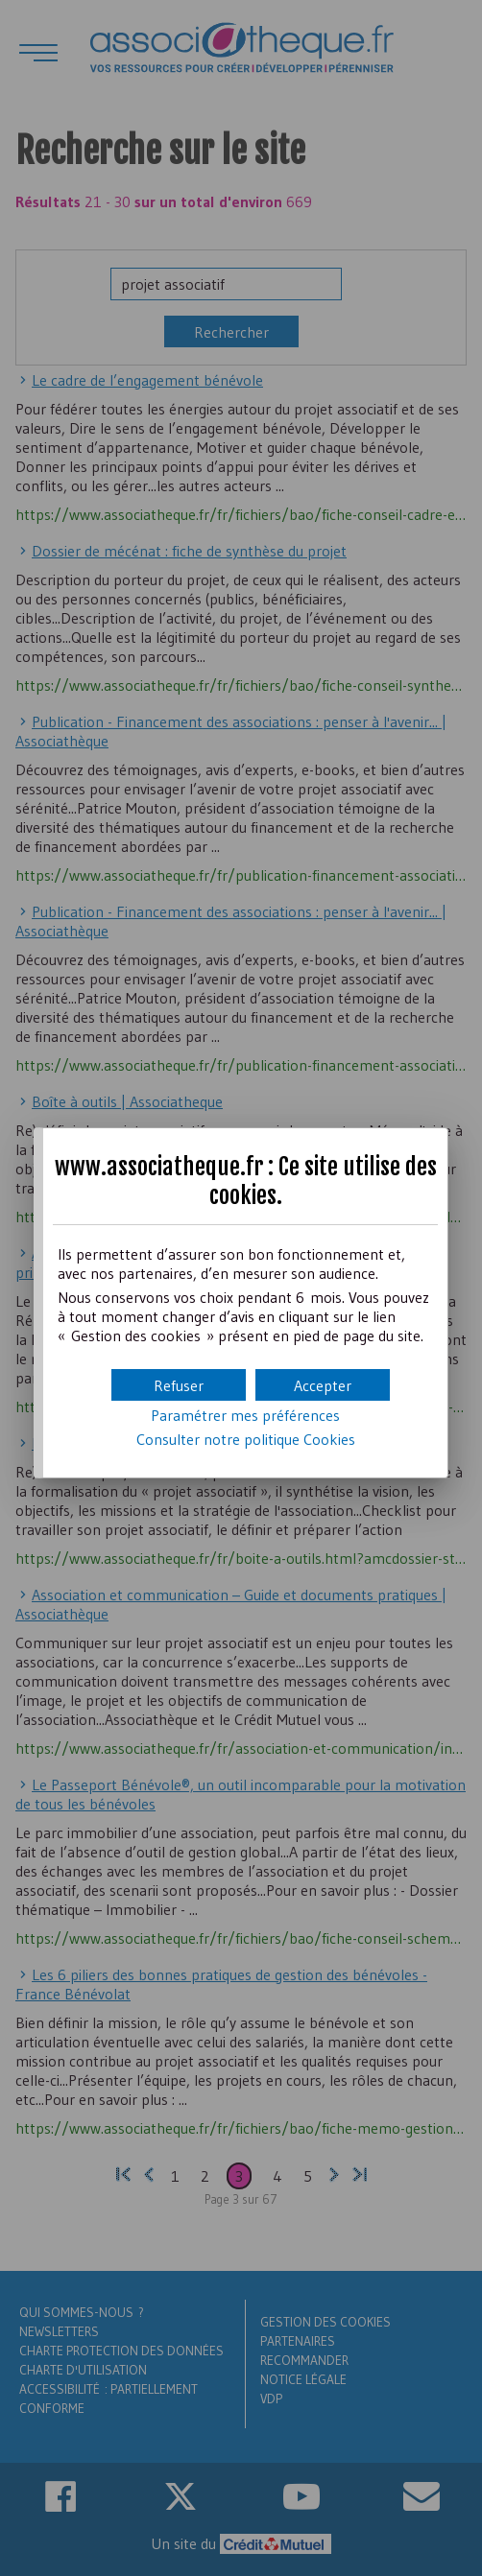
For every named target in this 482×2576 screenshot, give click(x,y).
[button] (322, 1385)
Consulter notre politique (245, 1439)
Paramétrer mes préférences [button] (245, 1415)
